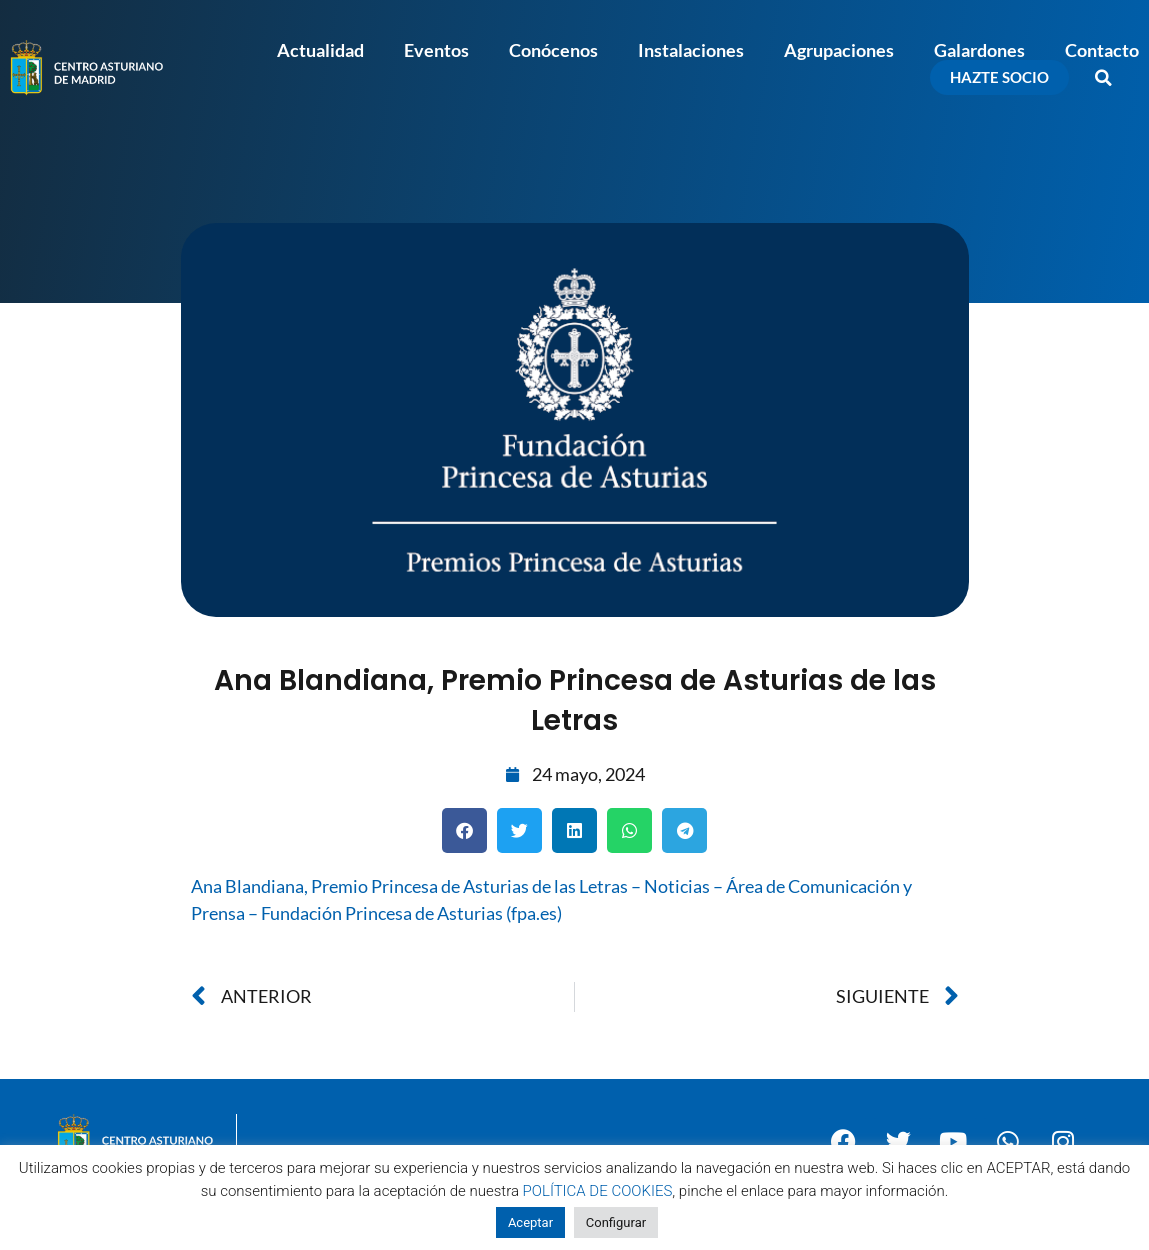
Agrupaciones (839, 50)
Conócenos (553, 50)
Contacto (1102, 50)
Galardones (979, 50)
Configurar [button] (616, 1222)
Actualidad (320, 50)
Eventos (436, 50)
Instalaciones (691, 50)
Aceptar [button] (530, 1222)
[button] (1104, 78)
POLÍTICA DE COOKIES (598, 1191)
